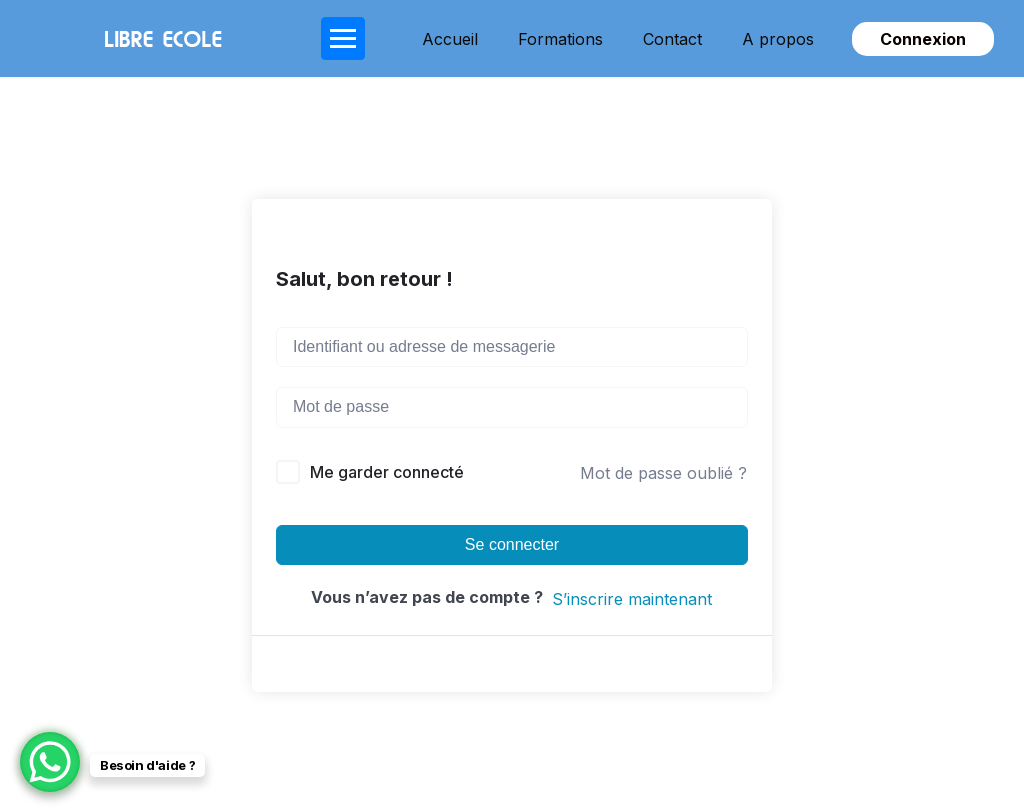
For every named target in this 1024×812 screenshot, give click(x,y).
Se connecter (512, 544)
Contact (672, 39)
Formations (560, 39)
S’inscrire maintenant (632, 599)
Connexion (923, 39)
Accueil (450, 39)
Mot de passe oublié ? (663, 473)
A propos (778, 39)
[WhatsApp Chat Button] (50, 762)
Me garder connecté (387, 472)
